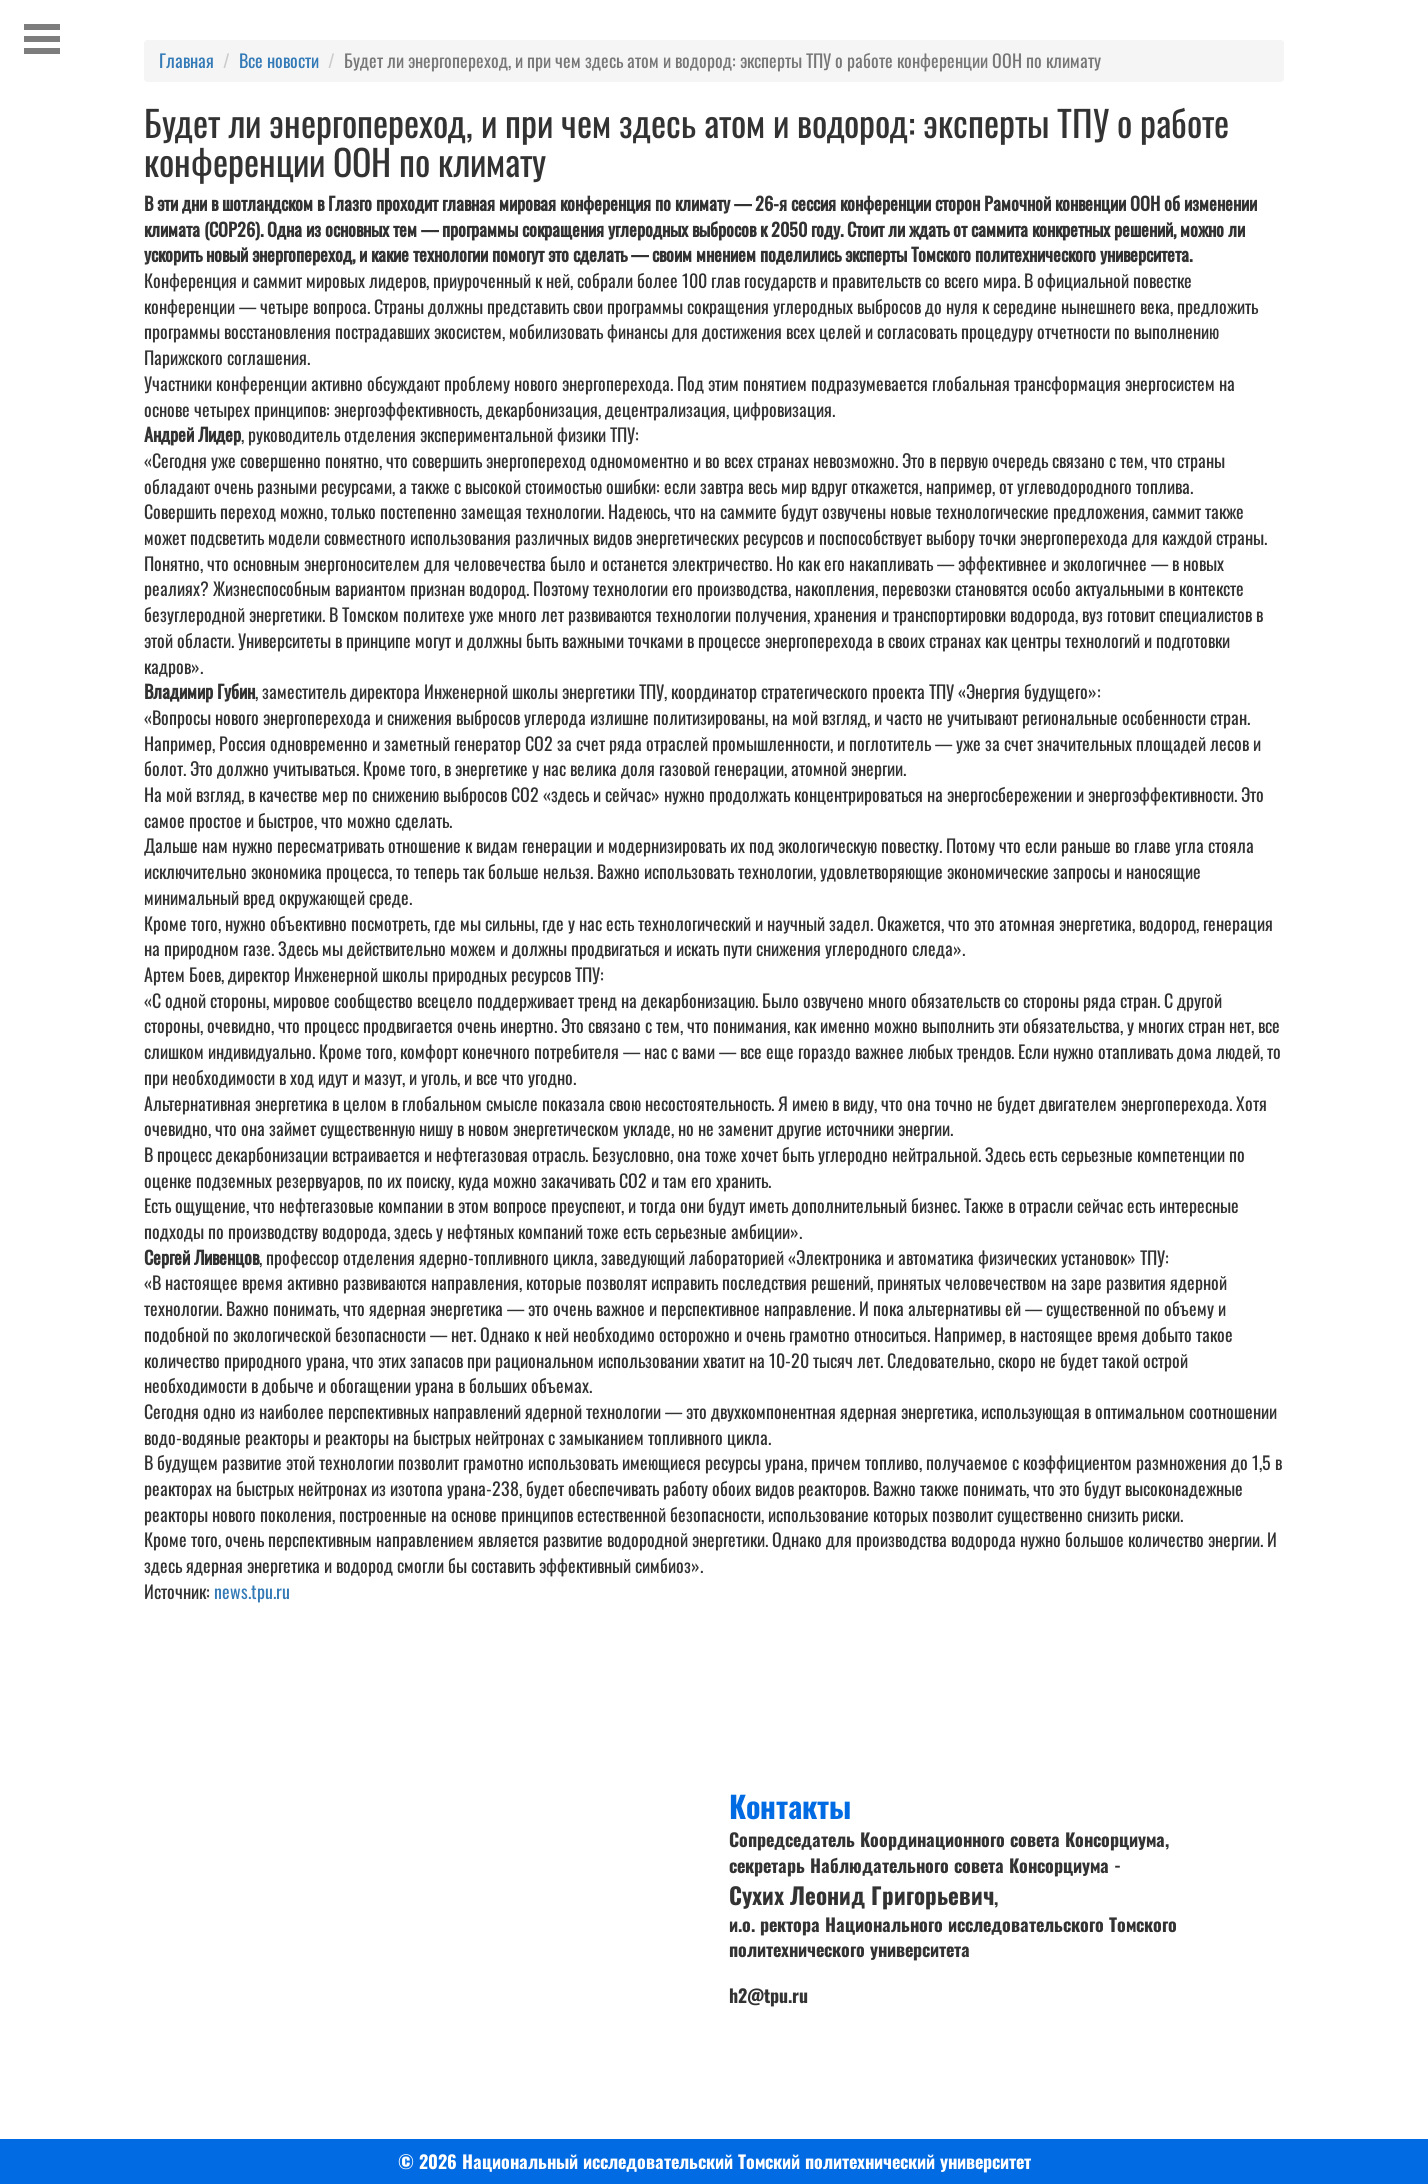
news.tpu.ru (252, 1591)
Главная (186, 60)
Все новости (279, 60)
